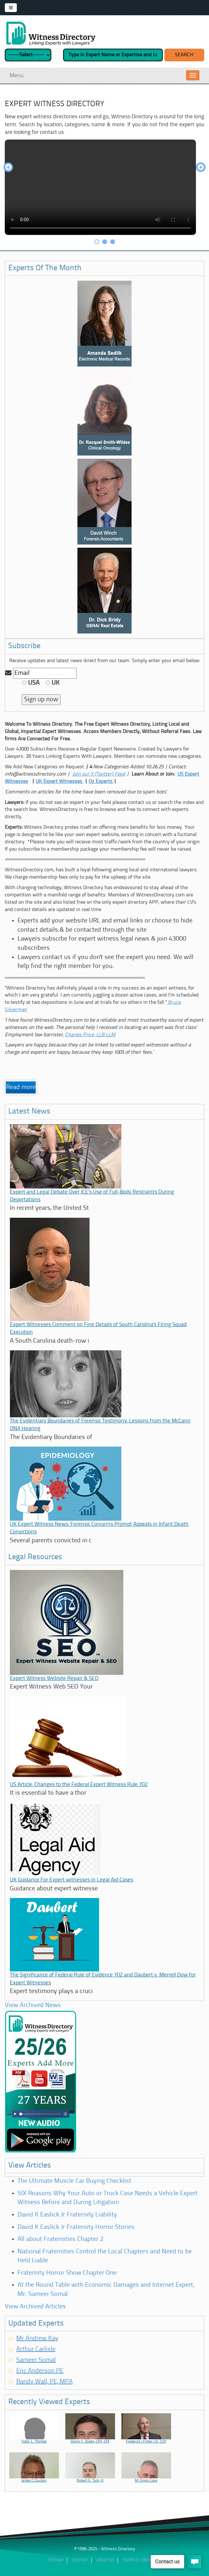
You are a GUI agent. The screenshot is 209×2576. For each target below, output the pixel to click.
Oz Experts (101, 781)
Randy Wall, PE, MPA (44, 2382)
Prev (8, 167)
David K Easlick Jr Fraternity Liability (67, 2215)
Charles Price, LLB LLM (90, 1035)
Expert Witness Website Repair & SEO (54, 1678)
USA (31, 683)
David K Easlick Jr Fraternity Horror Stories (76, 2227)
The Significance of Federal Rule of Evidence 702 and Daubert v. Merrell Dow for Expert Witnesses (103, 1978)
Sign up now (41, 699)
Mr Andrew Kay (37, 2338)
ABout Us (105, 2560)
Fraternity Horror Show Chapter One (67, 2273)
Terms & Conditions (142, 2560)
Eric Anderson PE (39, 2371)
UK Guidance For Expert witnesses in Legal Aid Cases (71, 1880)
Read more (21, 1087)
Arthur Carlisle (35, 2349)
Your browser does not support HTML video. (100, 187)
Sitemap (56, 2560)
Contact (80, 2560)
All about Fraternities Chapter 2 (61, 2239)
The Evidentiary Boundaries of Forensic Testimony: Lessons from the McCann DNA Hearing (100, 1424)
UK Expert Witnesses (59, 781)
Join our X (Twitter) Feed (98, 774)
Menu (17, 76)
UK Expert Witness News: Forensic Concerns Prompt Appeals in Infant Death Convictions (99, 1528)
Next (201, 167)
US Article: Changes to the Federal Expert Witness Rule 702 (79, 1784)
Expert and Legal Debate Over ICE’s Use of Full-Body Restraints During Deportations (92, 1195)
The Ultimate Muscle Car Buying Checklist (74, 2181)
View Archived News (33, 2005)
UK (53, 683)
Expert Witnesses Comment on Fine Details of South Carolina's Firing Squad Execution (98, 1328)
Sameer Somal (36, 2360)
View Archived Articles (35, 2307)
